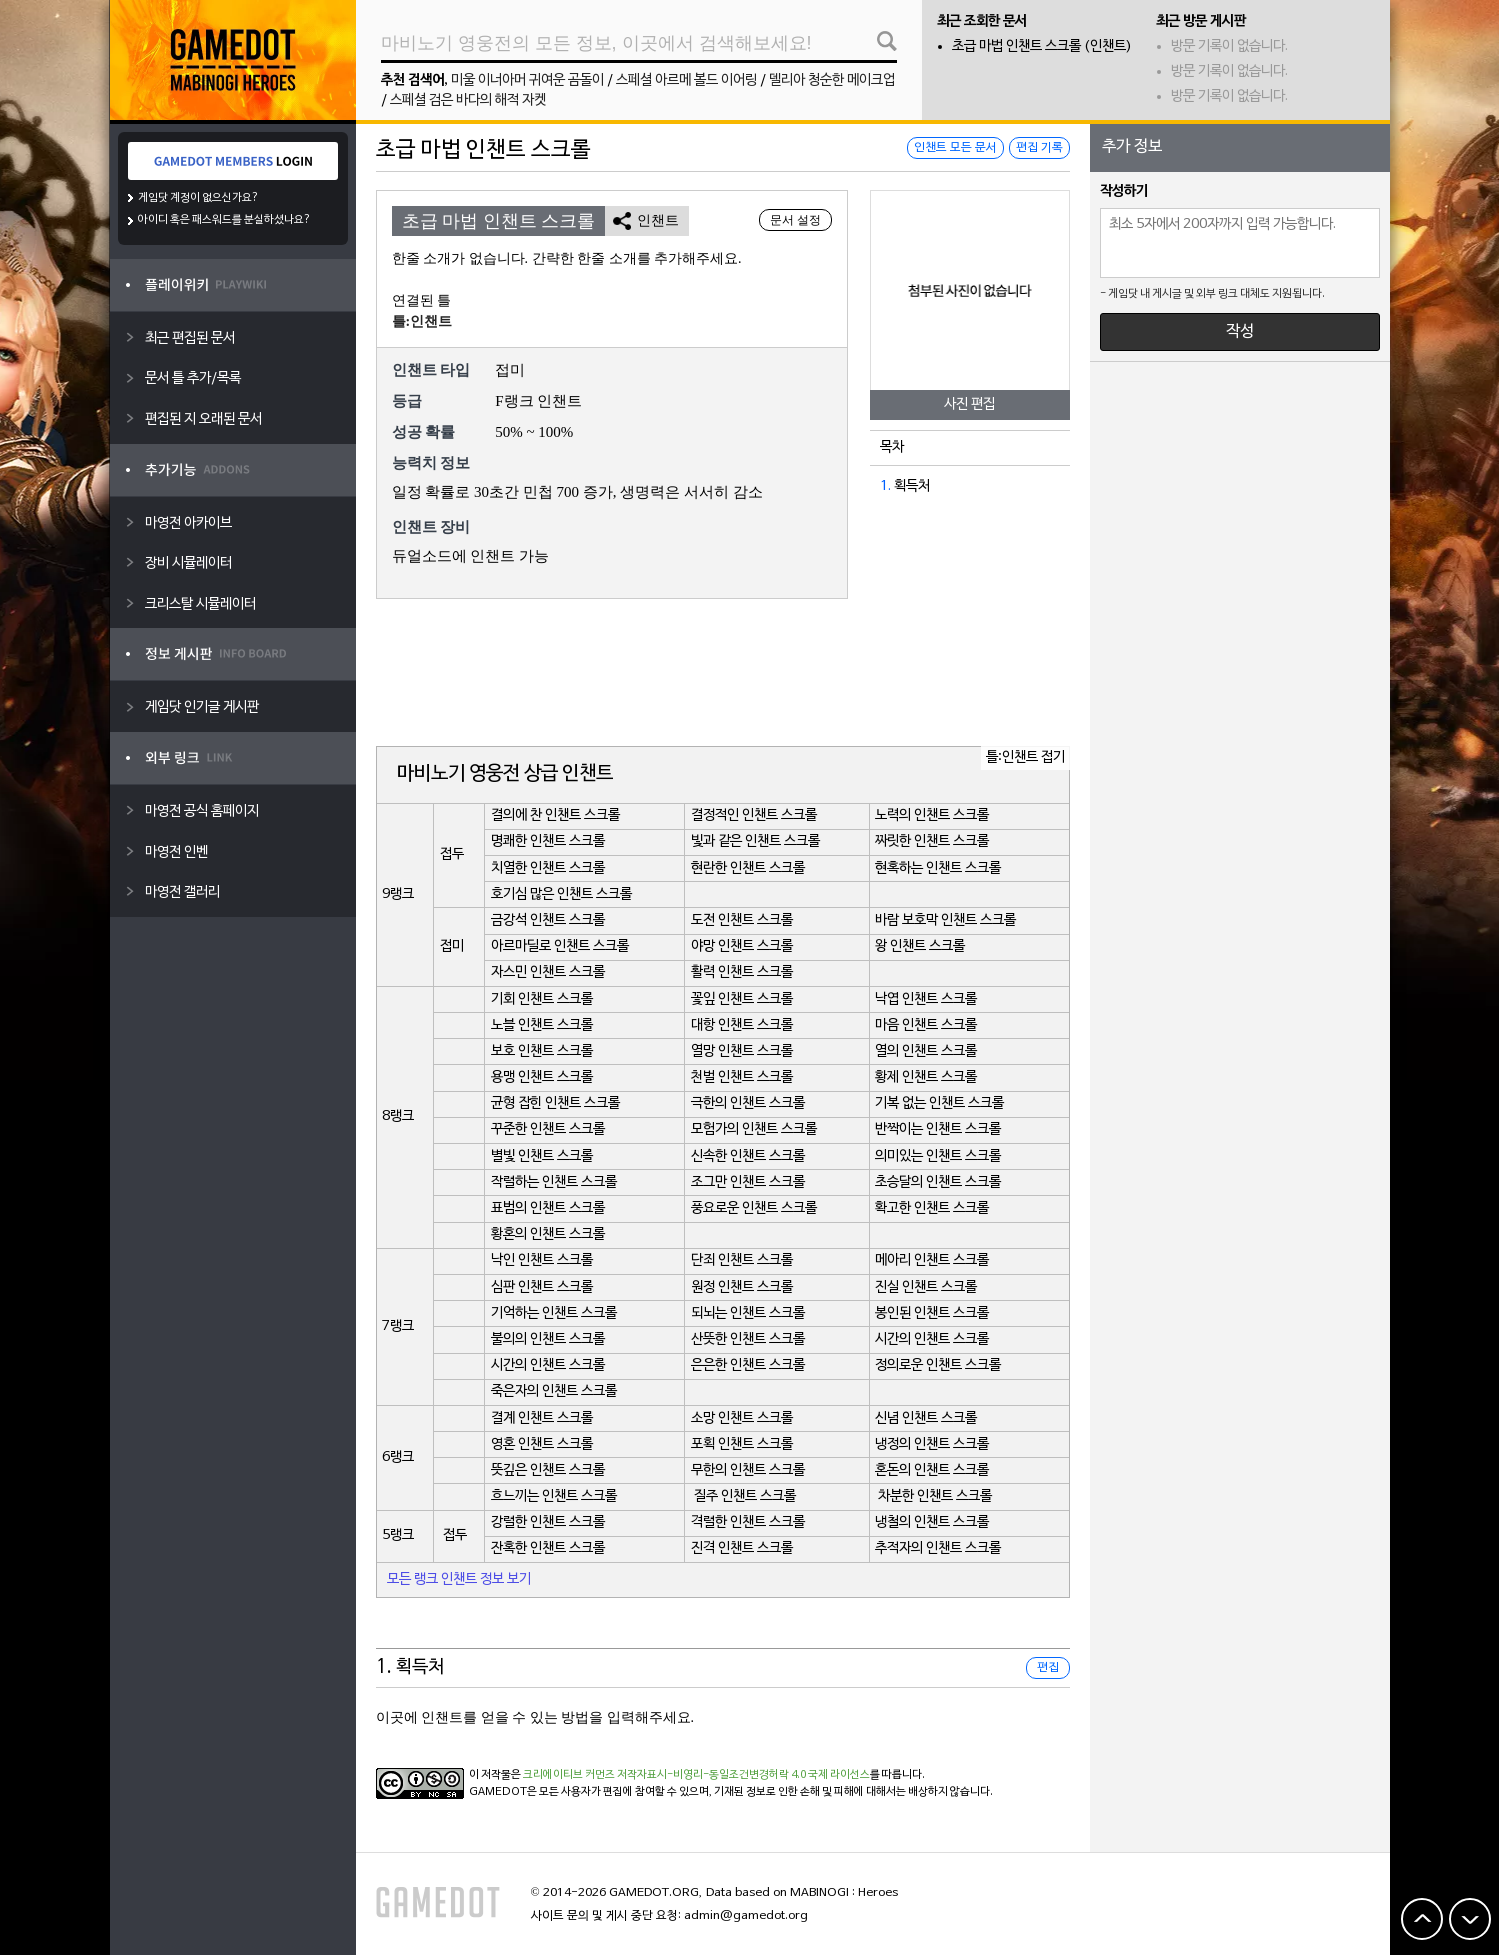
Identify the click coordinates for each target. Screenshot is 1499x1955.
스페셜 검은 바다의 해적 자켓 (468, 100)
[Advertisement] (723, 674)
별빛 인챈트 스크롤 (542, 1156)
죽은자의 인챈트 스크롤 (554, 1391)
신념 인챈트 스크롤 (926, 1418)
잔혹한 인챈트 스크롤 (548, 1548)
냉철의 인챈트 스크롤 (932, 1522)
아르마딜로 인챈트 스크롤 (560, 946)
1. (885, 486)
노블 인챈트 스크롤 (542, 1025)
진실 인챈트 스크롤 (926, 1287)
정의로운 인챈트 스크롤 (938, 1365)
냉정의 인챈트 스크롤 (932, 1444)
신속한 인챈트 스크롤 (748, 1156)
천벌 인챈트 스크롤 (742, 1077)
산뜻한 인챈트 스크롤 (748, 1339)
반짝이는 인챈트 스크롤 (938, 1129)
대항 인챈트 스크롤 (742, 1025)
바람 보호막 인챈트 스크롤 (945, 920)
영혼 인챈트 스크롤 (542, 1444)
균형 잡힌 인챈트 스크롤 (555, 1103)
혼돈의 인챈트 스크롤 (932, 1470)
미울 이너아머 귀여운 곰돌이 (527, 80)
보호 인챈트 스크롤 (542, 1051)
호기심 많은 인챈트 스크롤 (561, 894)
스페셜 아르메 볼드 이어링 (686, 80)
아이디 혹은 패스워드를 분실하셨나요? (224, 220)
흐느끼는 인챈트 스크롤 (554, 1496)
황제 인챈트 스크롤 (926, 1077)
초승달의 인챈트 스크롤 (938, 1182)
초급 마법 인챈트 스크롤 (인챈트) (1042, 46)
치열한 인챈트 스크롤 (548, 868)
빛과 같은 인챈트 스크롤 (755, 841)
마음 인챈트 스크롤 (926, 1025)
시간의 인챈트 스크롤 (932, 1339)
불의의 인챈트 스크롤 (548, 1339)
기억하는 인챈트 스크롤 (554, 1313)
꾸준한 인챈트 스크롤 (548, 1129)
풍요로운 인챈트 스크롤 (754, 1208)
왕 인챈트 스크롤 (920, 946)
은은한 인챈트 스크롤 (748, 1365)
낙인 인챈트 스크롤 (542, 1260)
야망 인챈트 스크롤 (742, 946)
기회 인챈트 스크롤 (542, 999)
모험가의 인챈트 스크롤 (754, 1129)
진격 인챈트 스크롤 (742, 1548)
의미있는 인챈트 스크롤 (938, 1156)
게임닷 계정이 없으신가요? (198, 198)
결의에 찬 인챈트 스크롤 (555, 815)
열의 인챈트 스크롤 (926, 1051)
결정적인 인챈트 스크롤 (754, 815)
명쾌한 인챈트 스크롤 (548, 841)
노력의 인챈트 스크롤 (932, 815)
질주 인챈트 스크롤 (745, 1496)
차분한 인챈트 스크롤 (935, 1496)
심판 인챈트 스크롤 (542, 1287)
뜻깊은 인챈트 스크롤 (548, 1470)
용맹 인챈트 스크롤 (542, 1077)
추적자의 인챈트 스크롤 (938, 1548)
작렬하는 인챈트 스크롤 (554, 1182)
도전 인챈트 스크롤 (742, 920)
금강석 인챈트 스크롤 (548, 920)
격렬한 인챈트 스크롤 (748, 1522)
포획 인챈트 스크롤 (742, 1444)
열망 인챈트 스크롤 (742, 1051)
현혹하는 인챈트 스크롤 (938, 868)
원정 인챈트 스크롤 (742, 1287)
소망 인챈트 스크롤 (742, 1418)
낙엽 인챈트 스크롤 (926, 999)
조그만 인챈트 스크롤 (748, 1182)
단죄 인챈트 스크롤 (742, 1260)
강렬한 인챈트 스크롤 (548, 1522)
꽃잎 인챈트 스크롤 (742, 999)
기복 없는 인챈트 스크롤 (939, 1103)
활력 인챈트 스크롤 (742, 972)
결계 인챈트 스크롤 (542, 1418)
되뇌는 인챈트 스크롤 (748, 1313)
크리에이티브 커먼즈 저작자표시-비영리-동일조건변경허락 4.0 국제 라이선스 (696, 1775)
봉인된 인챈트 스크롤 (932, 1313)
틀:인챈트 (422, 321)
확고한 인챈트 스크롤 (932, 1208)
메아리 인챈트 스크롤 (932, 1260)
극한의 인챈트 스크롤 (748, 1103)
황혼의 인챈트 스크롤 (548, 1234)
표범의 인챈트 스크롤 (548, 1208)
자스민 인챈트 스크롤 (548, 972)
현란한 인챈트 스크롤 (748, 868)
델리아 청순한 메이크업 (832, 80)
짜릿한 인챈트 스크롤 (932, 841)
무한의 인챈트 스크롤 (748, 1470)
